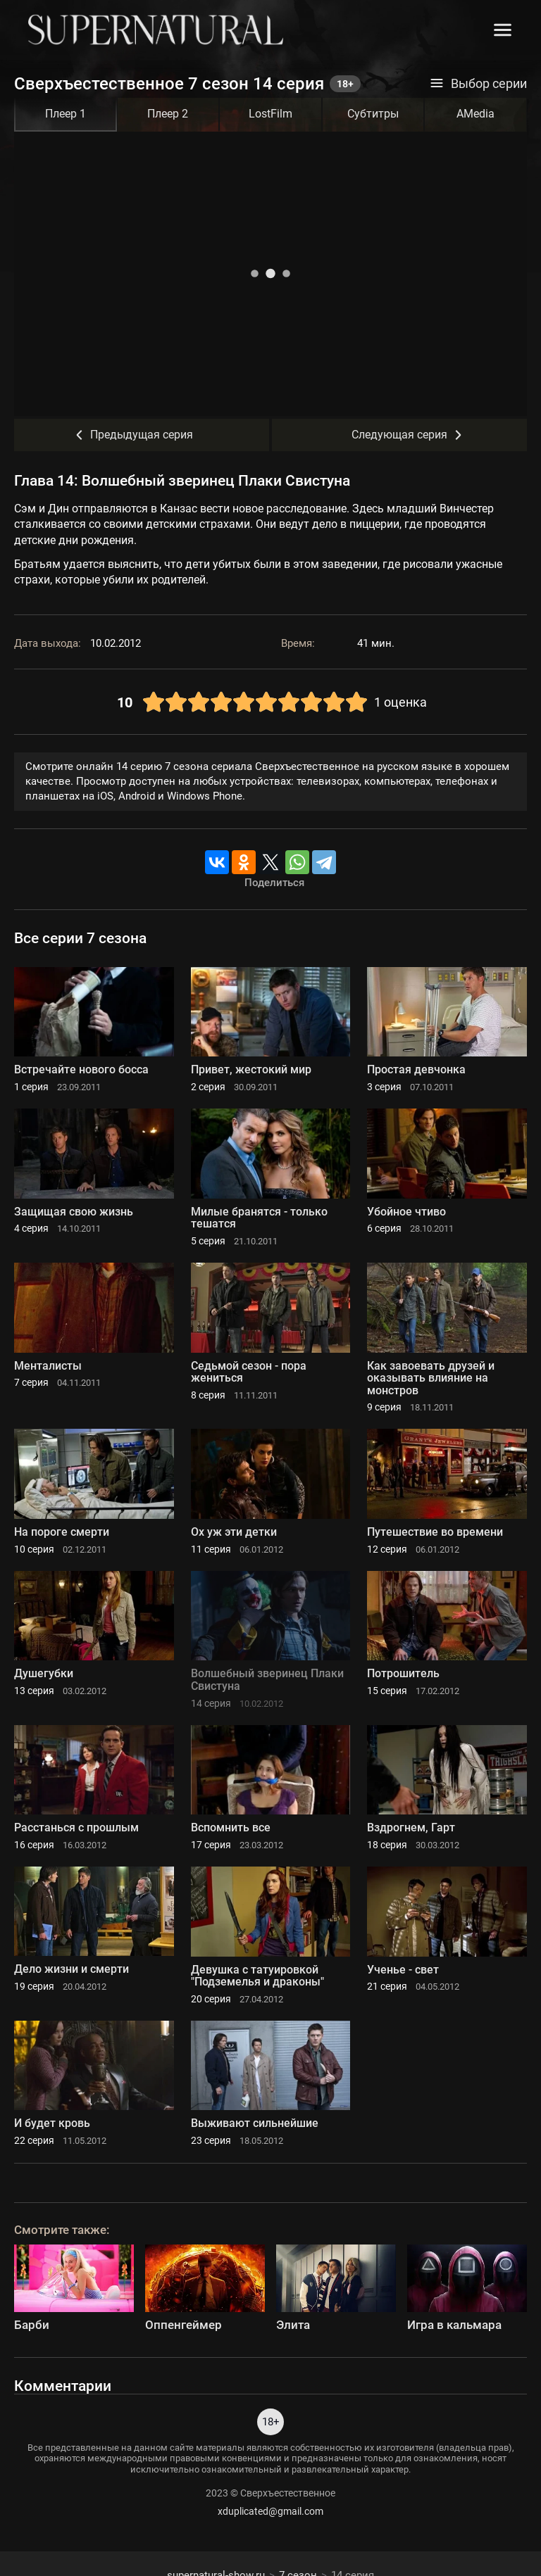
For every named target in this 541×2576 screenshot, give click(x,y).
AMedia (475, 113)
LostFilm (270, 113)
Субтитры (373, 113)
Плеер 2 (167, 113)
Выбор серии (478, 83)
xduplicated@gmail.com (270, 2511)
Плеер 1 (65, 113)
